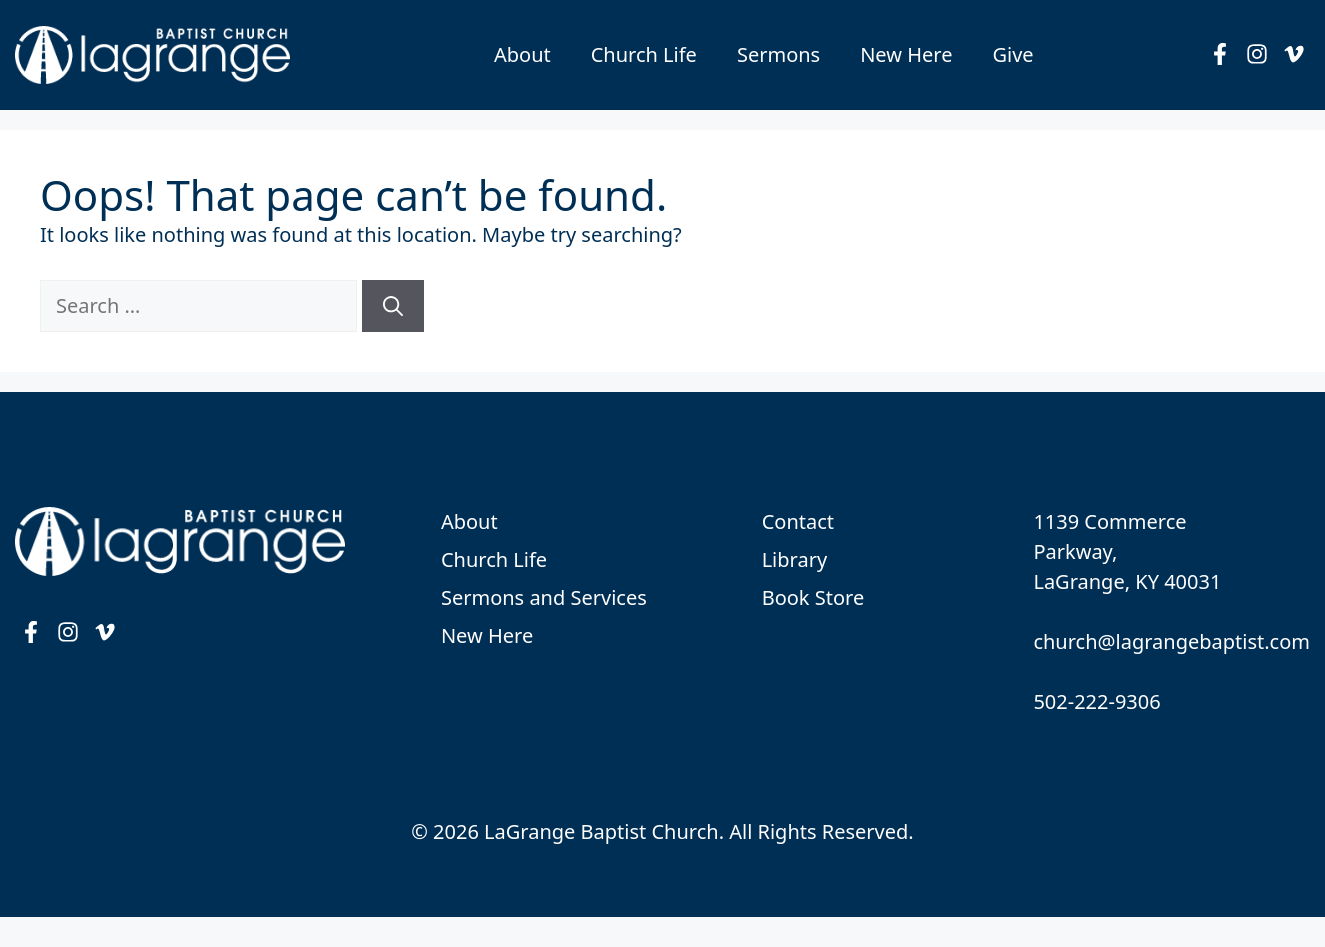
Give (1012, 54)
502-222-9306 (1096, 701)
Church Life (644, 54)
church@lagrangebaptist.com (1171, 641)
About (522, 54)
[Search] (393, 306)
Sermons (778, 54)
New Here (906, 54)
